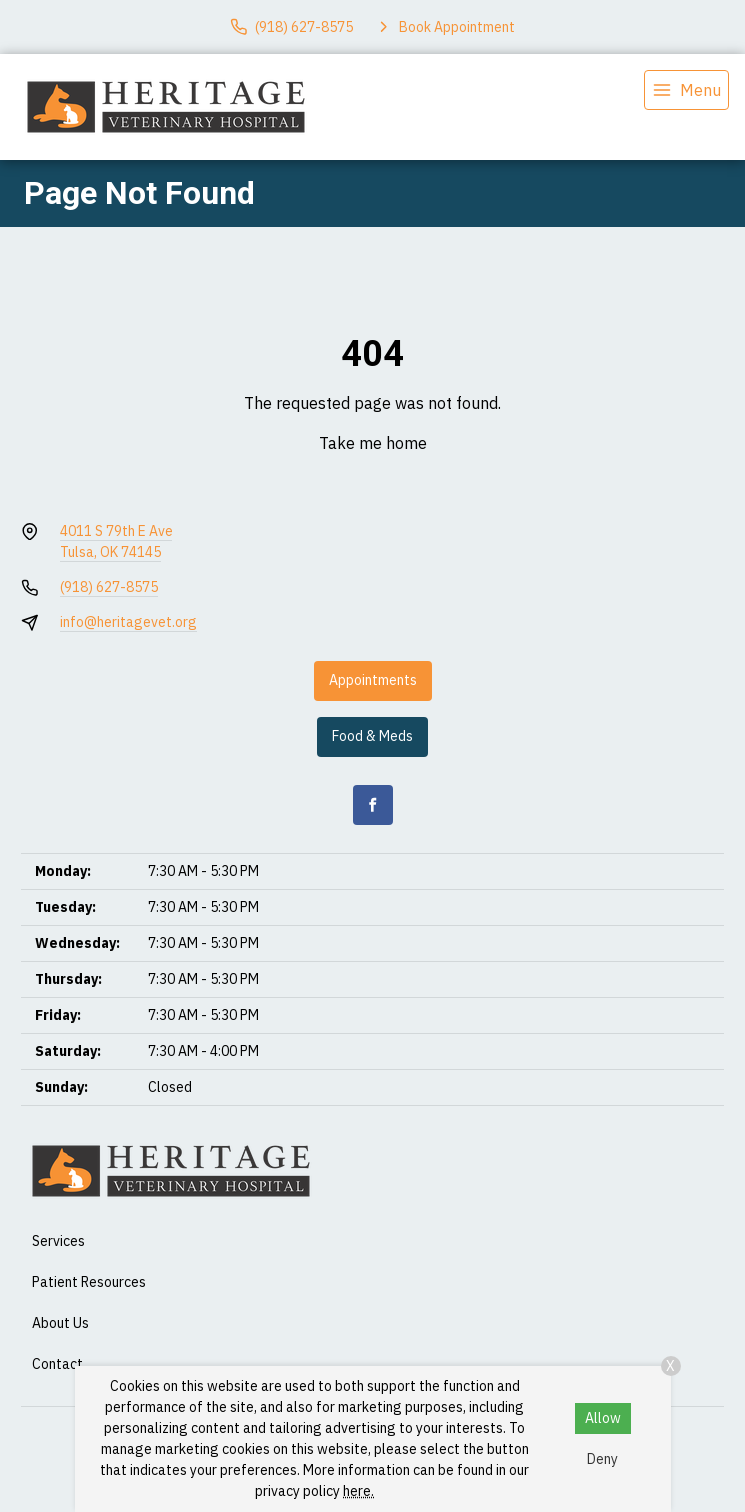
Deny (602, 1459)
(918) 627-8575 (109, 587)
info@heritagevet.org (128, 622)
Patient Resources (89, 1282)
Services (58, 1241)
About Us (60, 1323)
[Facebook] (373, 805)
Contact (57, 1364)
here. (358, 1491)
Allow (603, 1418)
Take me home (373, 443)
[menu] (686, 90)
